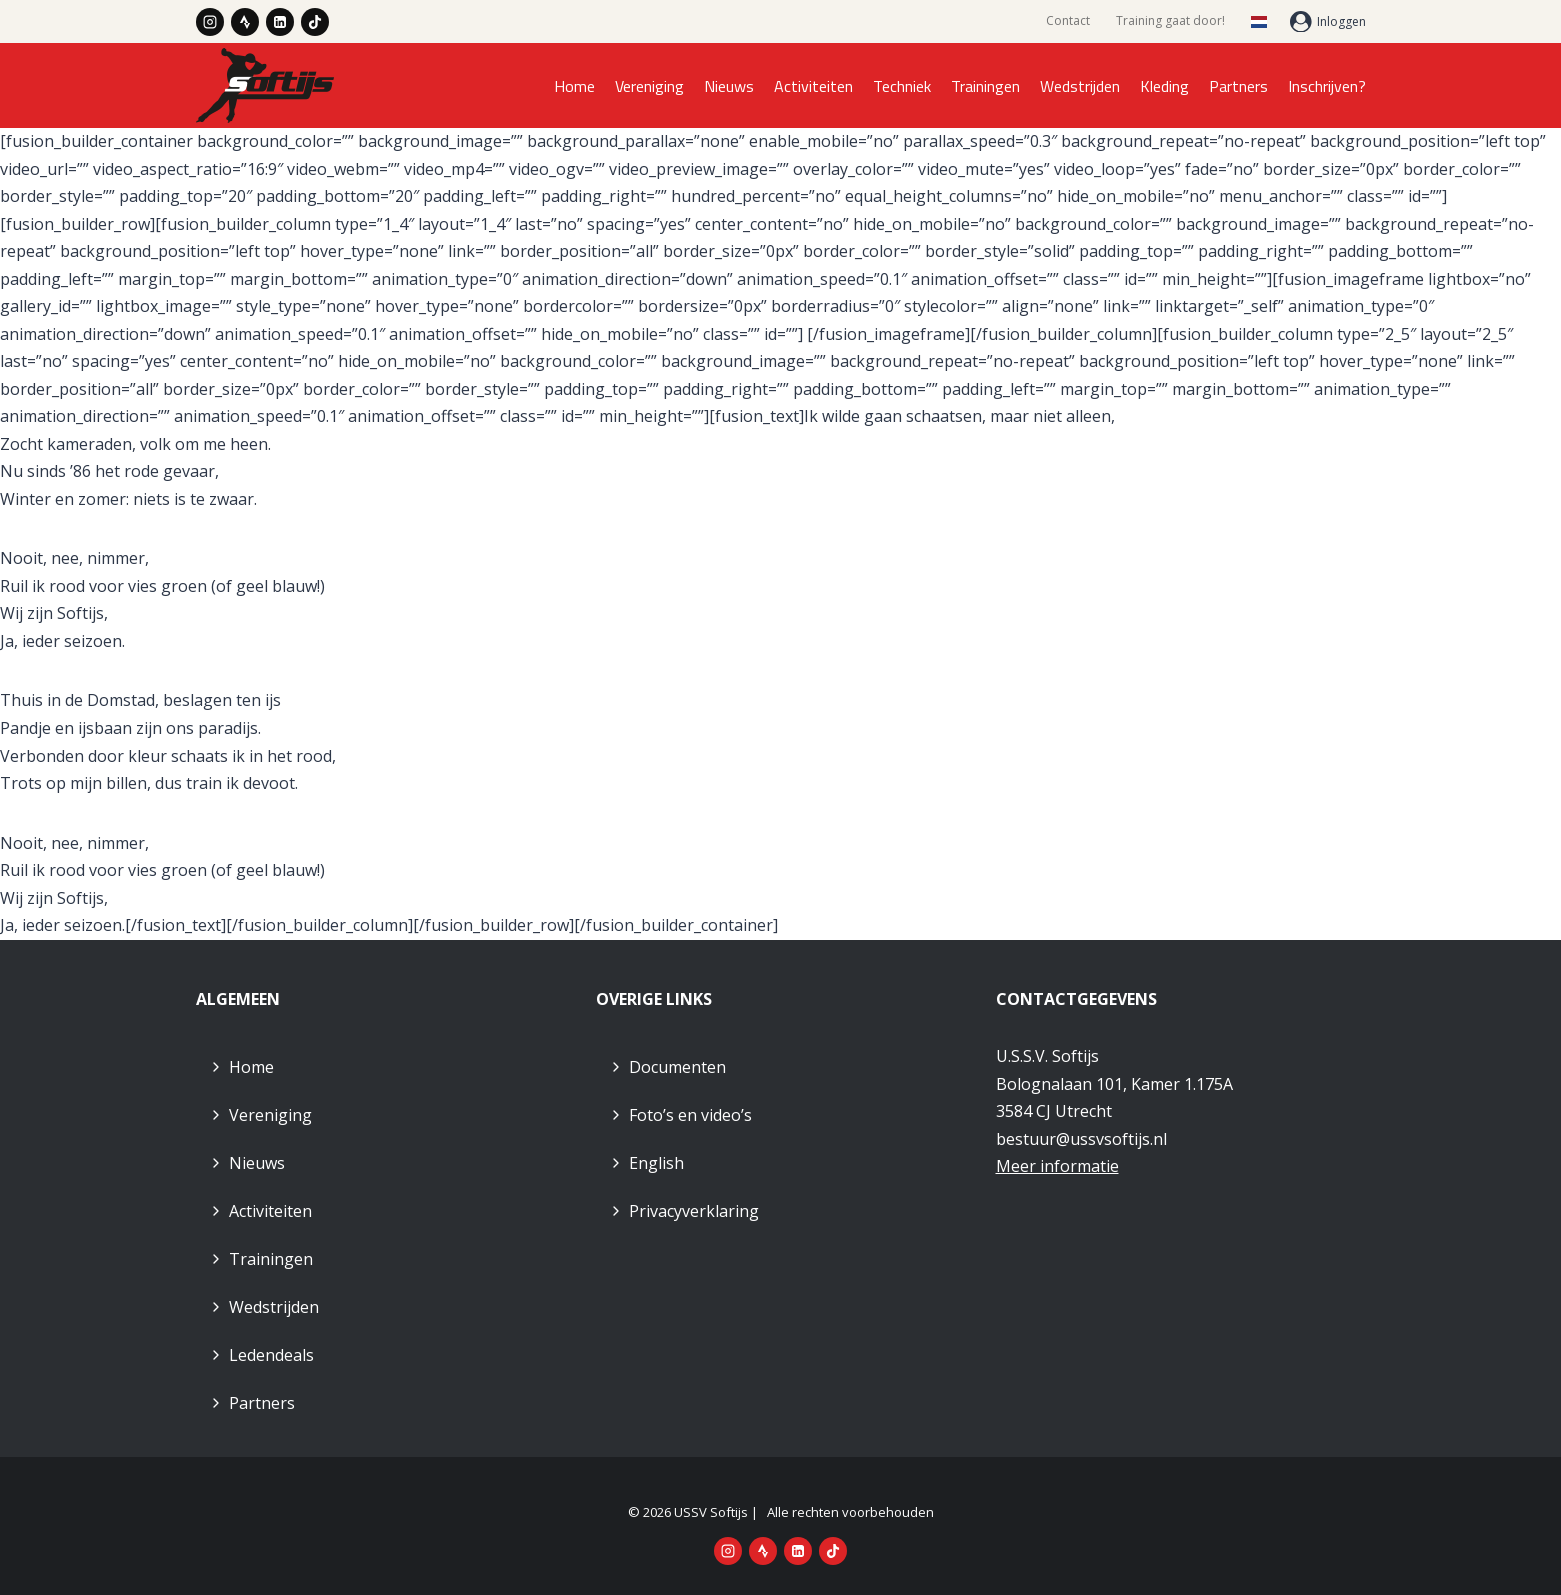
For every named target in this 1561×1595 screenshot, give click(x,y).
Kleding (1164, 86)
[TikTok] (315, 22)
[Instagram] (210, 22)
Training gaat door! (1170, 20)
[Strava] (245, 22)
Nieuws (729, 86)
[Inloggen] (1328, 21)
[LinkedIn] (280, 22)
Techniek (902, 86)
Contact (1068, 20)
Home (574, 86)
